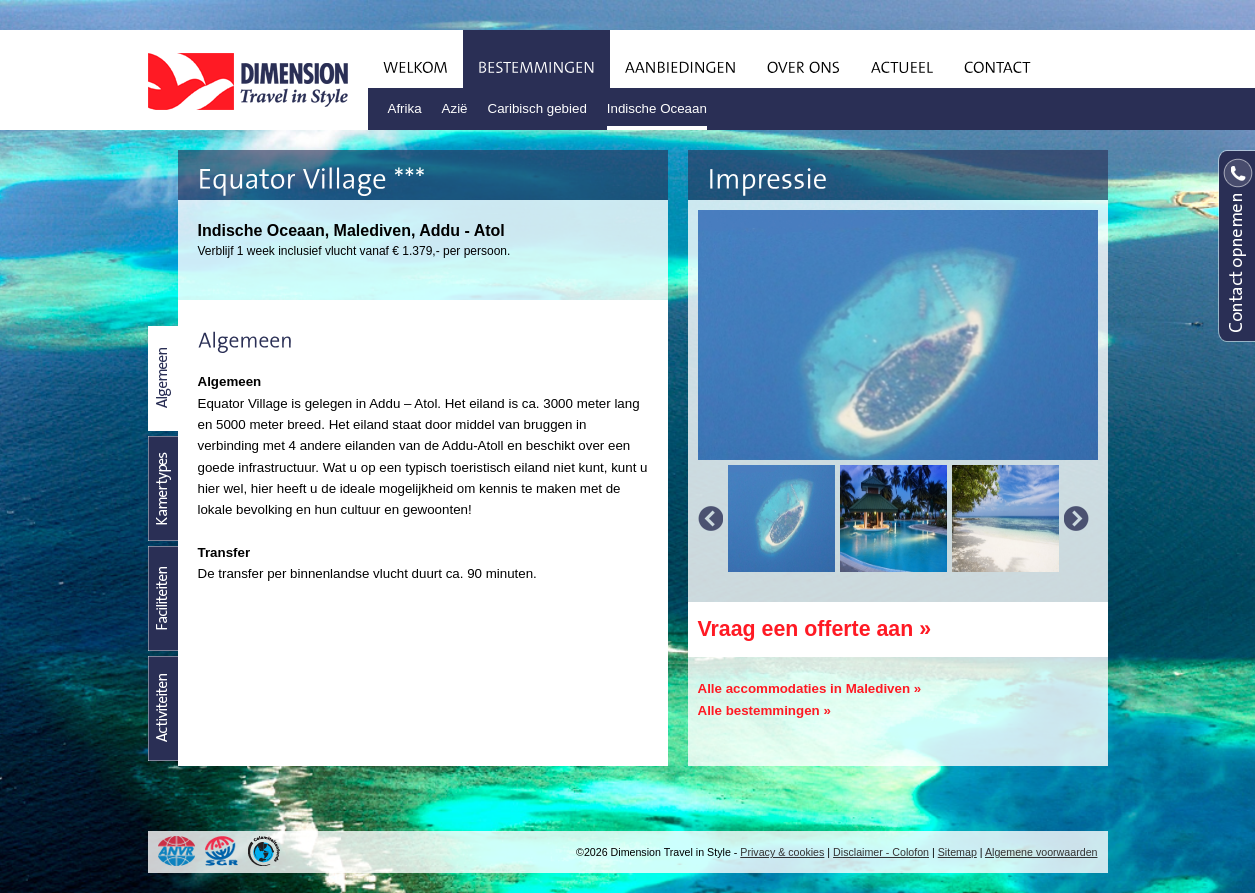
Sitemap (957, 852)
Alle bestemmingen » (764, 710)
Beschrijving (163, 378)
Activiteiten (163, 708)
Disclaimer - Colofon (881, 852)
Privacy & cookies (782, 852)
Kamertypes (163, 488)
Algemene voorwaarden (1041, 852)
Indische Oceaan (657, 108)
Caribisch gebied (537, 108)
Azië (455, 108)
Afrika (405, 108)
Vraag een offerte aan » (815, 629)
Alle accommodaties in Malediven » (810, 688)
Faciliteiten (163, 598)
